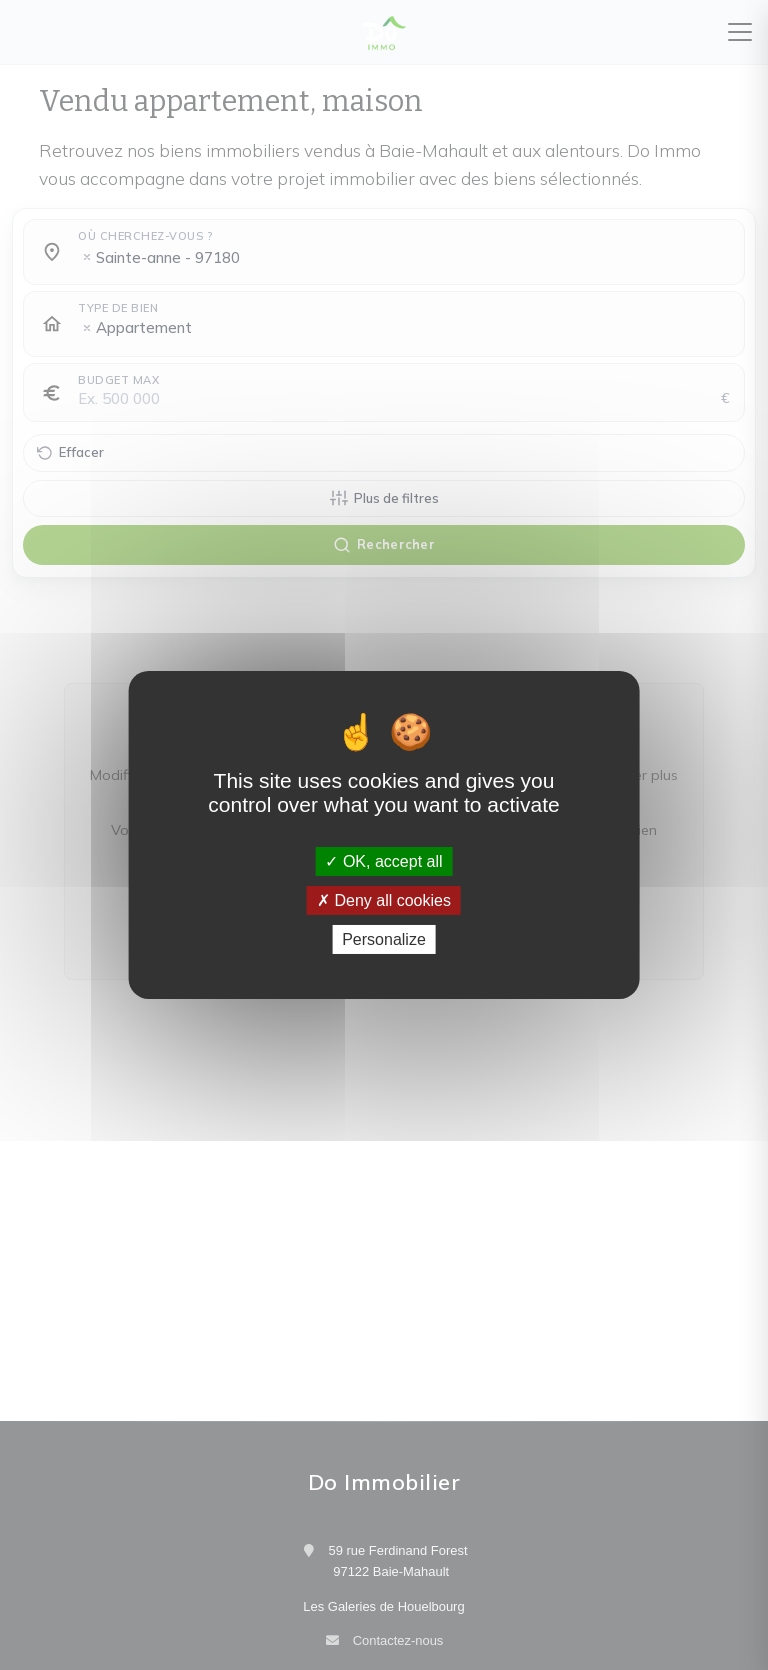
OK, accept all (383, 860)
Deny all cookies (384, 900)
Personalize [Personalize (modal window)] (384, 939)
